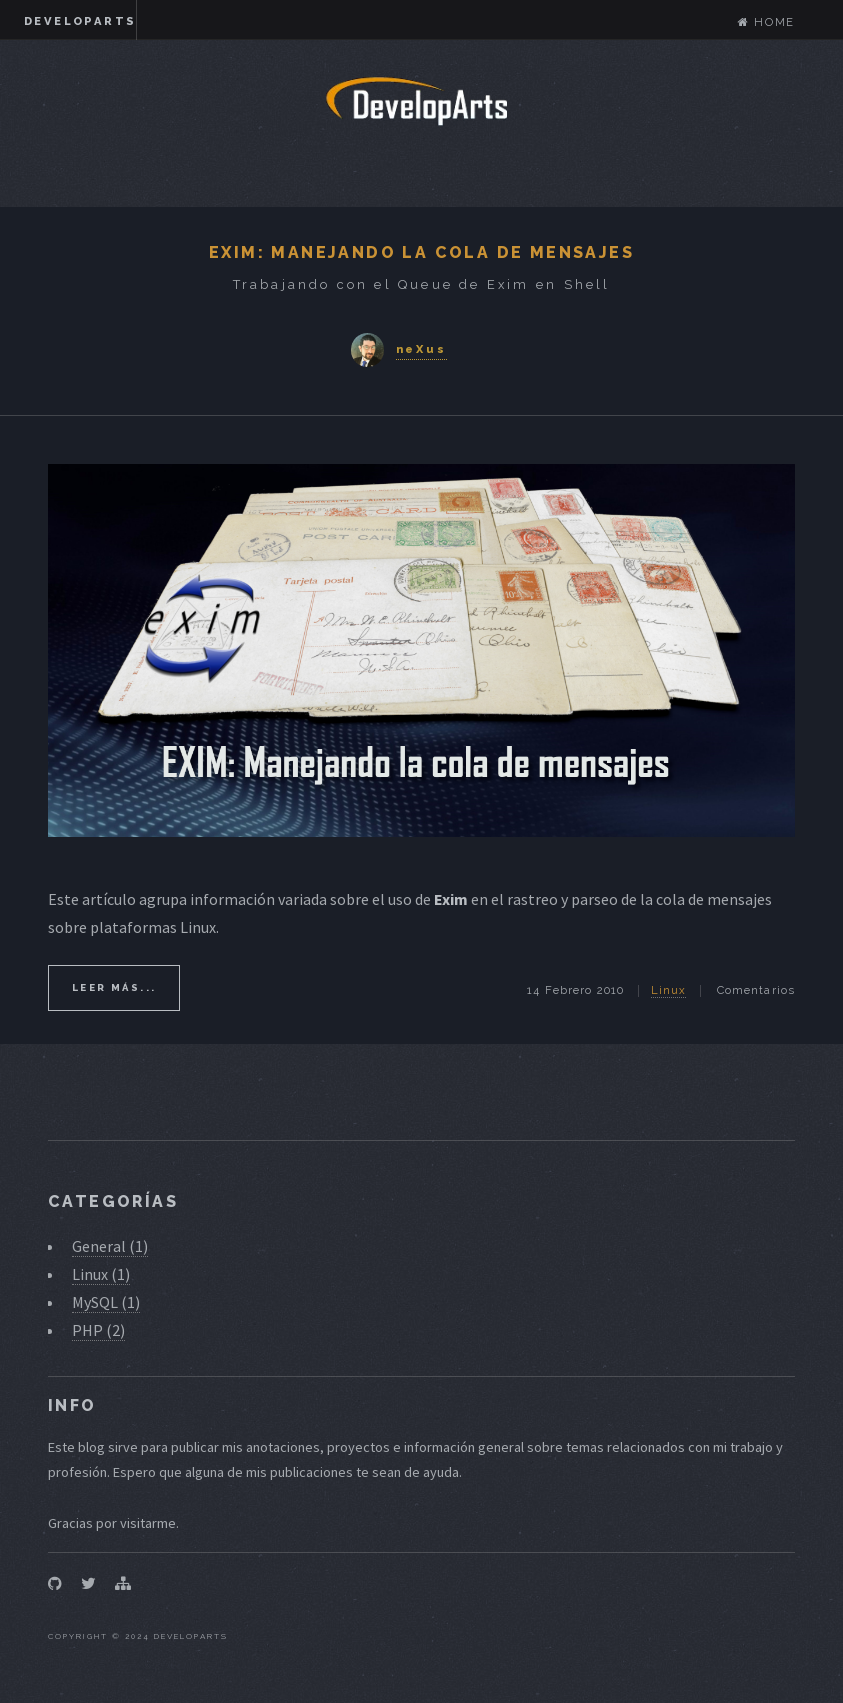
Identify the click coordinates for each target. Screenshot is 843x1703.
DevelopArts (80, 21)
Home (766, 22)
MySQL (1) (106, 1302)
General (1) (110, 1246)
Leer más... (114, 987)
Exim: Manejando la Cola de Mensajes (421, 252)
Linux (669, 990)
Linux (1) (101, 1274)
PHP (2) (98, 1330)
